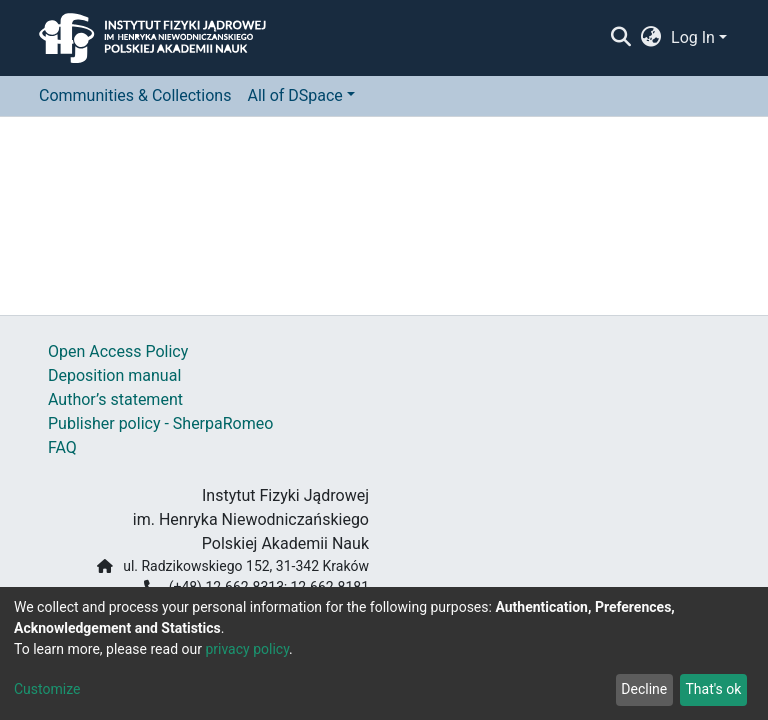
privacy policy (247, 649)
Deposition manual (114, 375)
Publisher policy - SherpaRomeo (160, 423)
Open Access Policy (118, 351)
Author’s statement (115, 399)
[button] (651, 38)
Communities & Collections (135, 95)
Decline (644, 689)
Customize (47, 689)
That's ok (713, 689)
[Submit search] (620, 38)
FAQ (62, 447)
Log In (693, 37)
